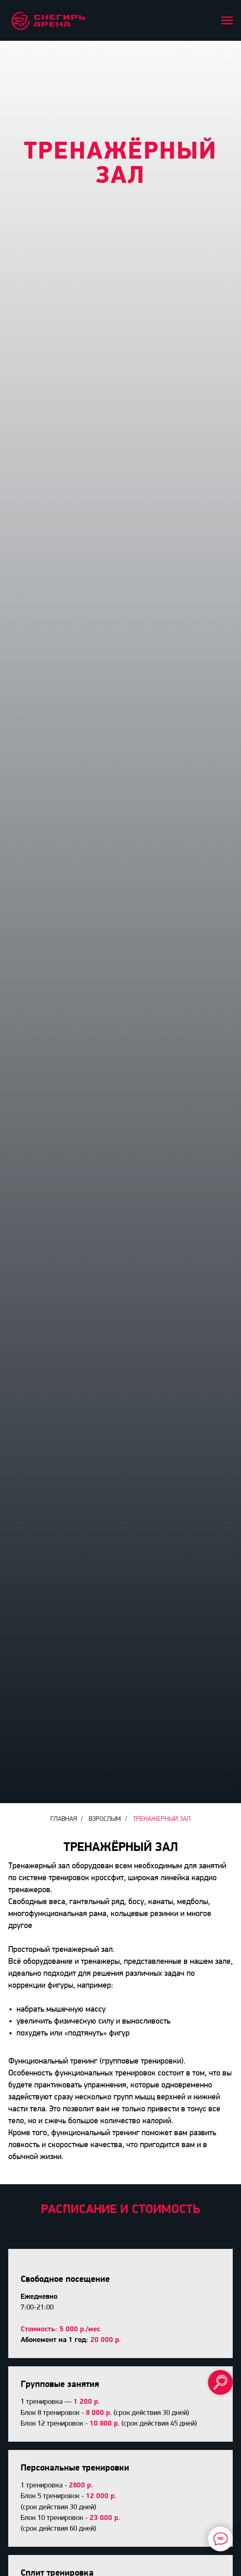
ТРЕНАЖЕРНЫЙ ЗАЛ (162, 1819)
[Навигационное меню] (227, 20)
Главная (63, 1819)
